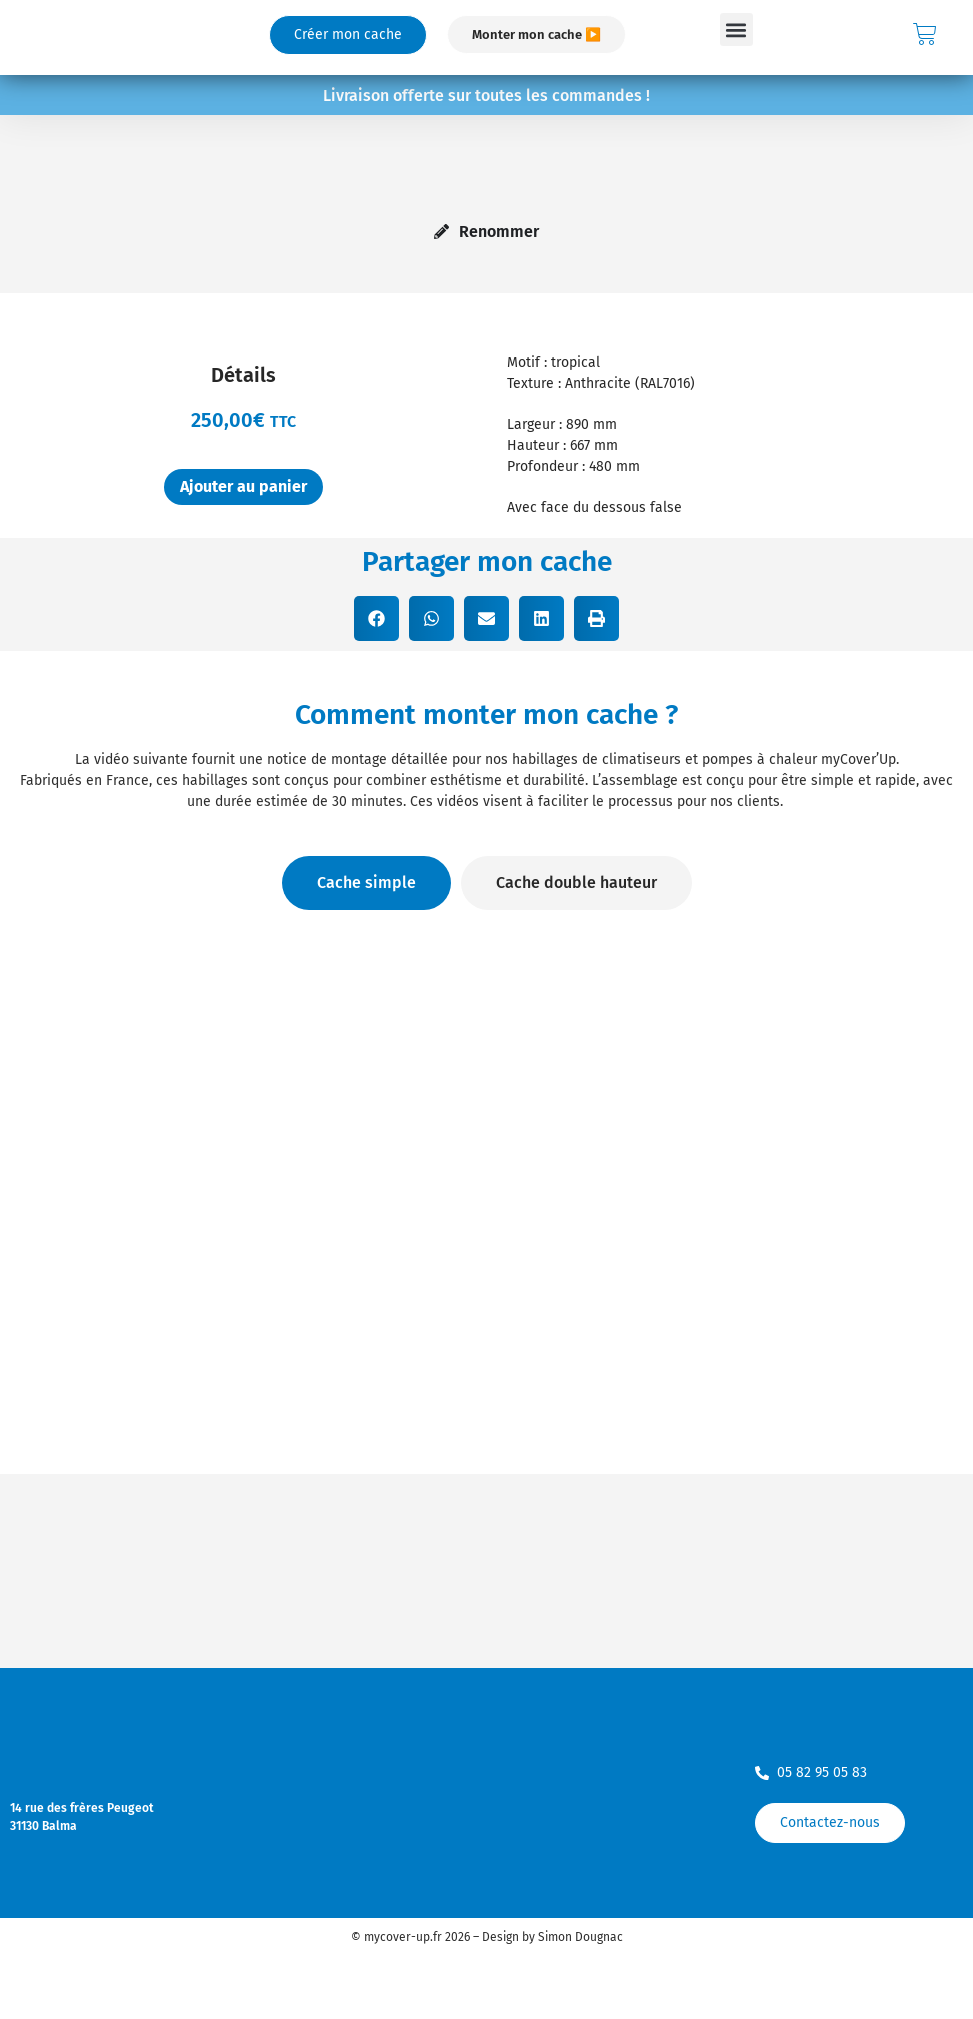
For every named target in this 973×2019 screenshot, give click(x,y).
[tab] (366, 883)
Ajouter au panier (243, 486)
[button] (736, 29)
